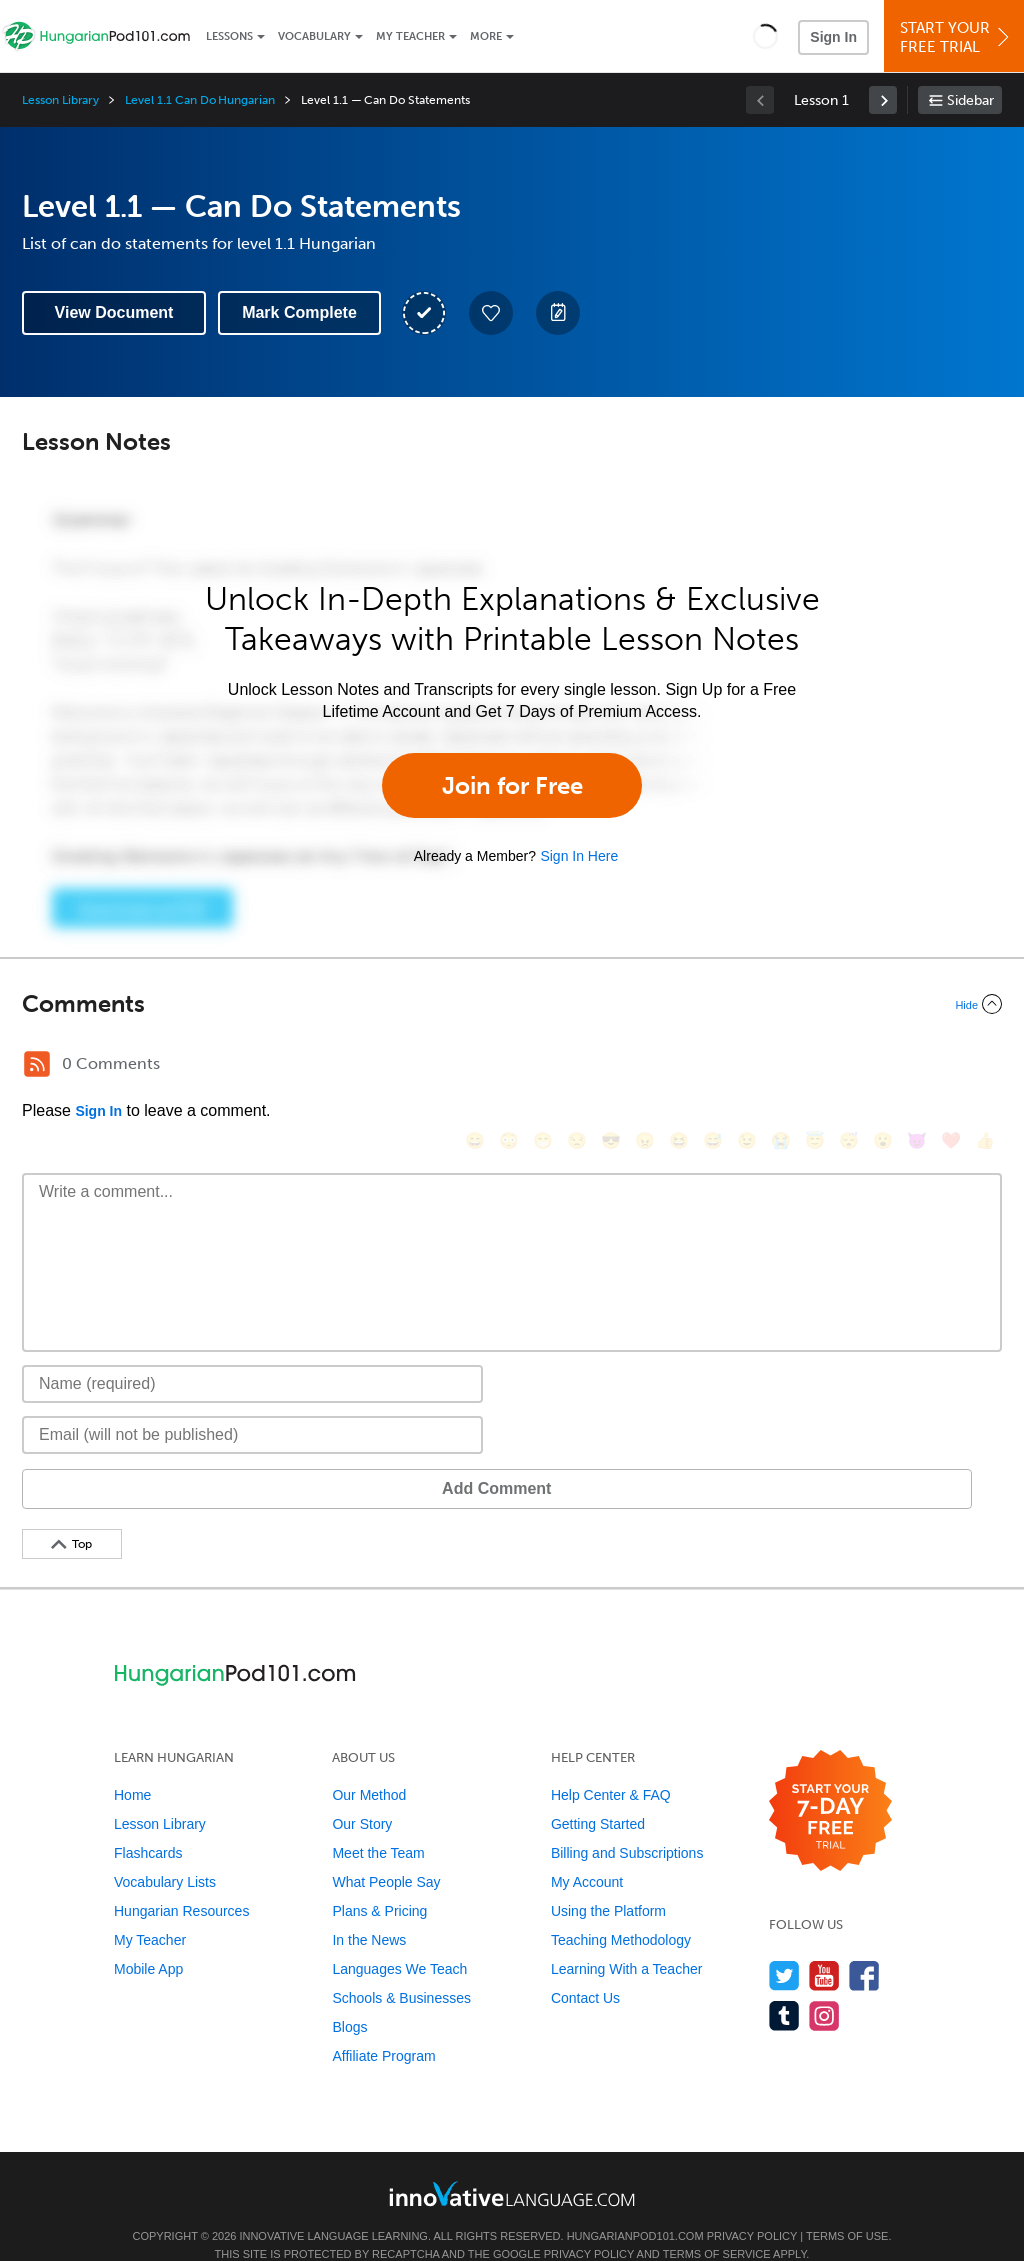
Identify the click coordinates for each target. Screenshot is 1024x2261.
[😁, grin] (543, 1066)
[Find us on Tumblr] (784, 1985)
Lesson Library (60, 100)
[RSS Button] (37, 1064)
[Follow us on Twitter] (784, 1945)
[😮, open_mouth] (883, 1066)
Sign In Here (579, 856)
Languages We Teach (399, 1939)
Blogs (349, 1997)
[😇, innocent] (815, 1066)
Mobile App (148, 1939)
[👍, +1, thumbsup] (985, 1066)
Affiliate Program (383, 2026)
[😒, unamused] (577, 1066)
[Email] (252, 1405)
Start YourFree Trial (957, 37)
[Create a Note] (558, 313)
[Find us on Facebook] (864, 1945)
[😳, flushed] (509, 1066)
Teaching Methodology (621, 1910)
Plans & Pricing (379, 1881)
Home (132, 1765)
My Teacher (410, 36)
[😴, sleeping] (849, 1066)
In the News (369, 1910)
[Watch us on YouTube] (824, 1945)
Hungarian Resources (181, 1881)
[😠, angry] (645, 1066)
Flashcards (148, 1823)
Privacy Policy (752, 2206)
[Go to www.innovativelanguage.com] (512, 2163)
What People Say (386, 1852)
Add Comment (126, 1458)
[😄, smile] (475, 1066)
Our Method (369, 1765)
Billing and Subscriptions (627, 1823)
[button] (765, 36)
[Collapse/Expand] (512, 1004)
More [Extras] (486, 36)
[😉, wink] (747, 1066)
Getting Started (598, 1794)
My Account (587, 1852)
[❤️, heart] (951, 1066)
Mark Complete (299, 312)
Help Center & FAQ (611, 1765)
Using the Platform (608, 1881)
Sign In (833, 37)
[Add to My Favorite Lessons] (491, 313)
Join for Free (512, 785)
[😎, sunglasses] (611, 1066)
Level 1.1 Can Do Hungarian (200, 100)
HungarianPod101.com (635, 2206)
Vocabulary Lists (165, 1852)
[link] (883, 100)
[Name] (252, 1354)
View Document (114, 312)
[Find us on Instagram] (824, 1985)
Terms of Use (847, 2206)
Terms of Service (717, 2224)
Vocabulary (314, 36)
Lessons (229, 36)
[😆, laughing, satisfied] (679, 1066)
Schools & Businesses (401, 1968)
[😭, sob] (781, 1066)
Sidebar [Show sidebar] (970, 100)
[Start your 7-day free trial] (830, 1781)
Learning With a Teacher (627, 1939)
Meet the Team (378, 1823)
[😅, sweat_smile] (713, 1066)
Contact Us (585, 1968)
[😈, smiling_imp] (917, 1066)
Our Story (362, 1794)
